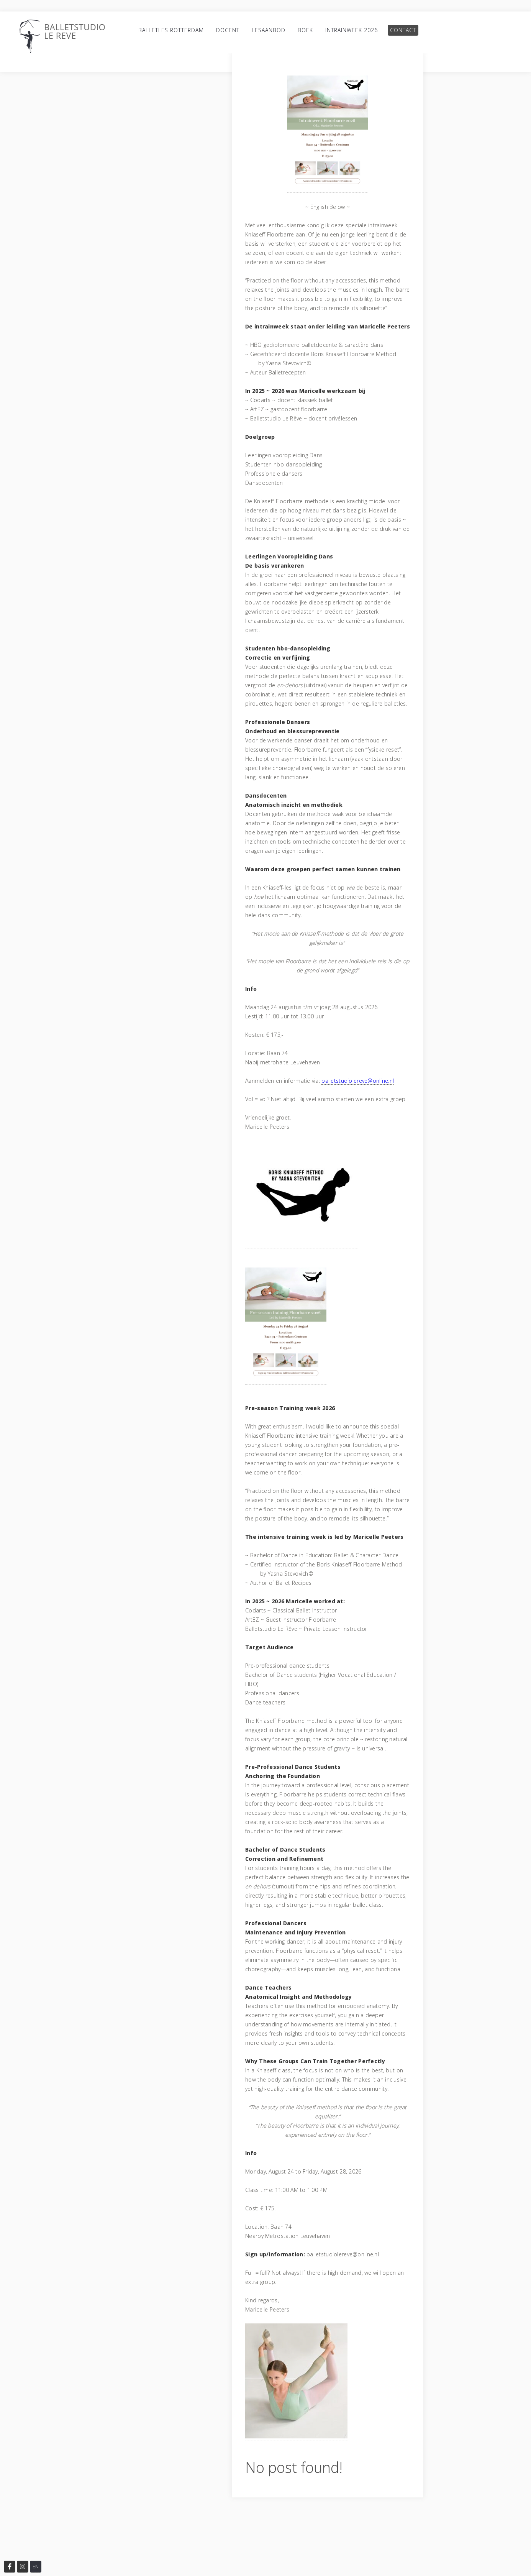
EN (36, 2566)
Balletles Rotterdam (171, 30)
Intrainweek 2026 (351, 30)
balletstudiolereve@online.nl (357, 1080)
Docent (227, 30)
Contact (403, 30)
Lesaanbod (268, 30)
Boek (305, 30)
